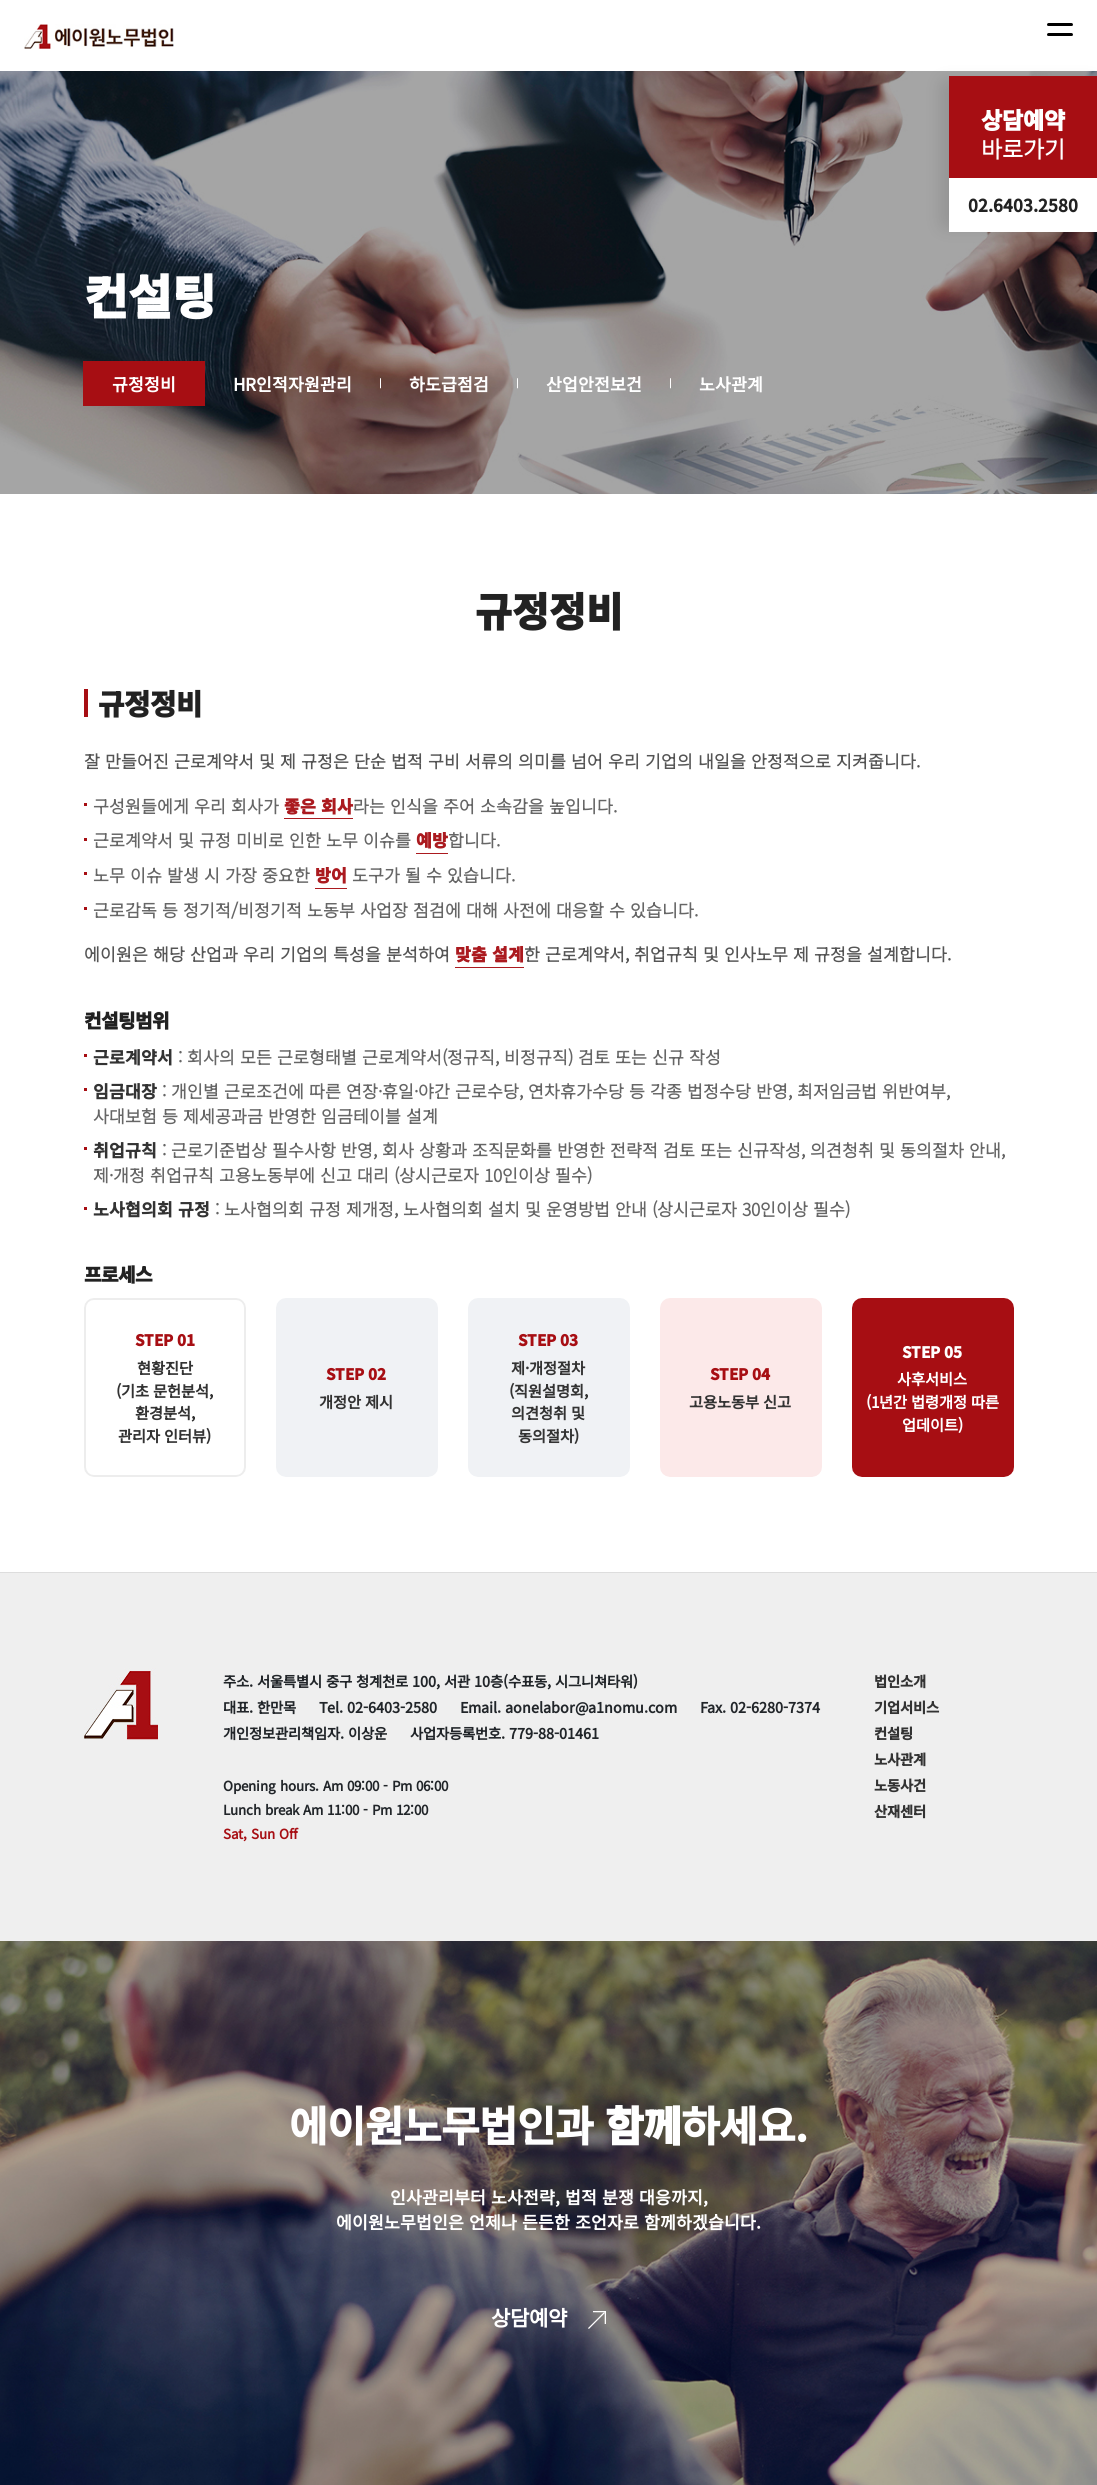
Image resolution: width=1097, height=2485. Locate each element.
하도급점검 (449, 383)
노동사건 (900, 1784)
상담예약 (548, 2317)
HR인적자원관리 (292, 383)
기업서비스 (906, 1706)
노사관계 (731, 383)
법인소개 (900, 1680)
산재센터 (900, 1810)
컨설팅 (893, 1732)
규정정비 (144, 383)
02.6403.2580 (1023, 204)
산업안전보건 (594, 383)
